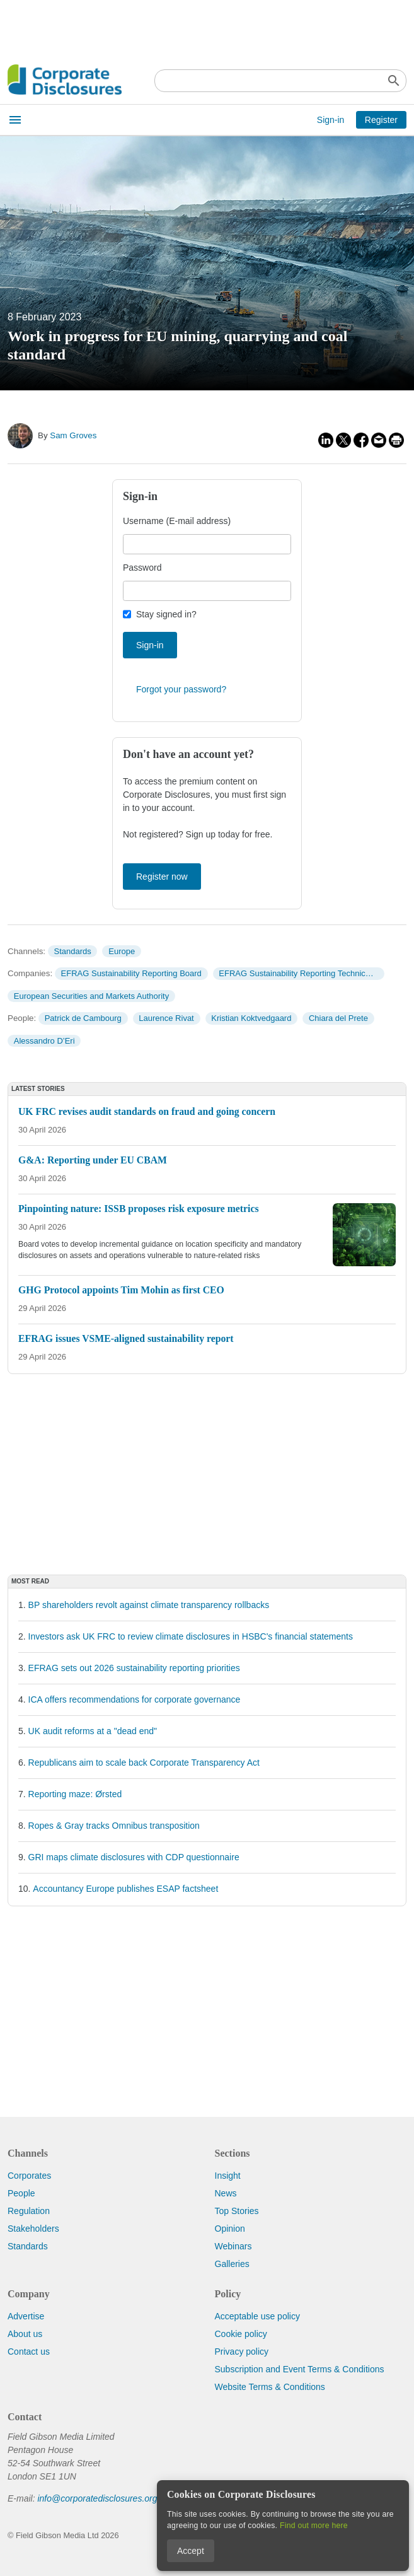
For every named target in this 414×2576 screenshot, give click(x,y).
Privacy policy (242, 2351)
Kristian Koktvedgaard (251, 1018)
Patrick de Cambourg (83, 1018)
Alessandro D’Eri (44, 1041)
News (226, 2193)
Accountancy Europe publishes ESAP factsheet (125, 1889)
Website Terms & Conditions (270, 2387)
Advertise (26, 2316)
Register (381, 120)
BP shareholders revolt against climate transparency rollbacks (149, 1605)
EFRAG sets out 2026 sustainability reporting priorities (134, 1668)
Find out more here (314, 2525)
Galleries (232, 2264)
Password (142, 567)
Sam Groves (73, 435)
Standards (72, 951)
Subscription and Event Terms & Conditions (299, 2369)
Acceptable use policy (257, 2316)
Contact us (29, 2351)
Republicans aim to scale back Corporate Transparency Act (144, 1762)
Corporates (29, 2176)
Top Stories (237, 2211)
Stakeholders (33, 2228)
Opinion (230, 2228)
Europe (121, 951)
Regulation (29, 2211)
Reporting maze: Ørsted (75, 1794)
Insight (228, 2176)
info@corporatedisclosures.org (97, 2498)
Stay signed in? (166, 614)
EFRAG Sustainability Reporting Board (131, 973)
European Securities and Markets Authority (91, 996)
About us (25, 2334)
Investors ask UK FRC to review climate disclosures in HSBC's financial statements (190, 1636)
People (21, 2193)
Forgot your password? (181, 689)
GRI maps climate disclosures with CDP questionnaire (133, 1857)
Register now (162, 876)
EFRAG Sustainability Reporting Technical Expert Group (301, 973)
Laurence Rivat (166, 1018)
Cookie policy (241, 2334)
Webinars (233, 2246)
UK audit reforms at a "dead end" (93, 1731)
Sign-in (331, 120)
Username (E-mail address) (177, 520)
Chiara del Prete (338, 1018)
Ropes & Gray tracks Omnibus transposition (114, 1826)
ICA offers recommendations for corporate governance (134, 1699)
